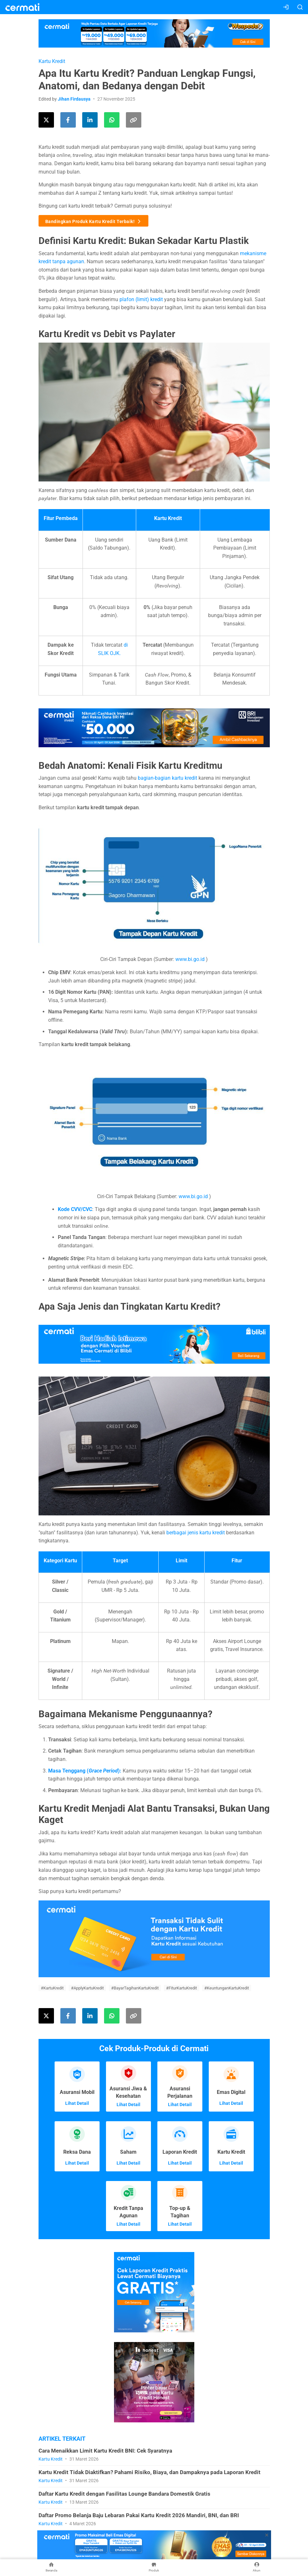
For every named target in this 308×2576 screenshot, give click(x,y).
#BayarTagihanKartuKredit (135, 1988)
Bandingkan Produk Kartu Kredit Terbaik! (93, 221)
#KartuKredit (52, 1988)
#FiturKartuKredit (181, 1988)
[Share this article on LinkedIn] (90, 120)
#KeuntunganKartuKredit (226, 1988)
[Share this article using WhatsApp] (111, 120)
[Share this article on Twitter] (46, 120)
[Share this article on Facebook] (68, 120)
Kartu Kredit (52, 61)
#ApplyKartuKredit (87, 1988)
